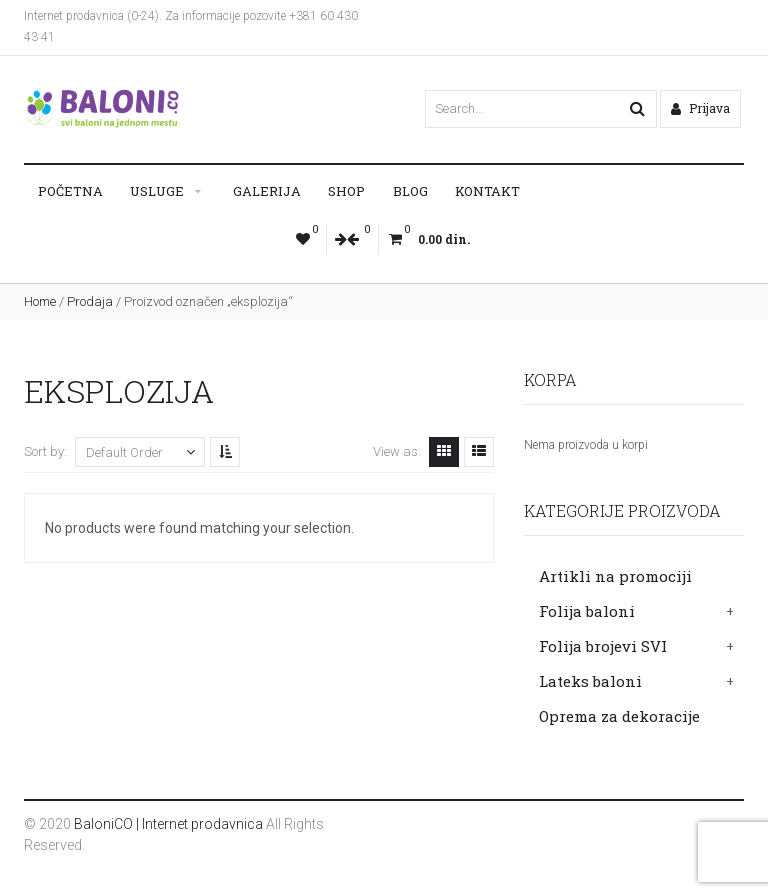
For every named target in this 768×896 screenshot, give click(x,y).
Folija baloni (587, 611)
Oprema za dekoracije (619, 716)
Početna (70, 191)
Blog (410, 191)
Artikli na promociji (615, 576)
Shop (346, 191)
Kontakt (487, 191)
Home (40, 301)
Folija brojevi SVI (603, 646)
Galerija (267, 191)
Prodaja (90, 301)
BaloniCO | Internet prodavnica (168, 824)
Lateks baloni (590, 681)
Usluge (157, 191)
